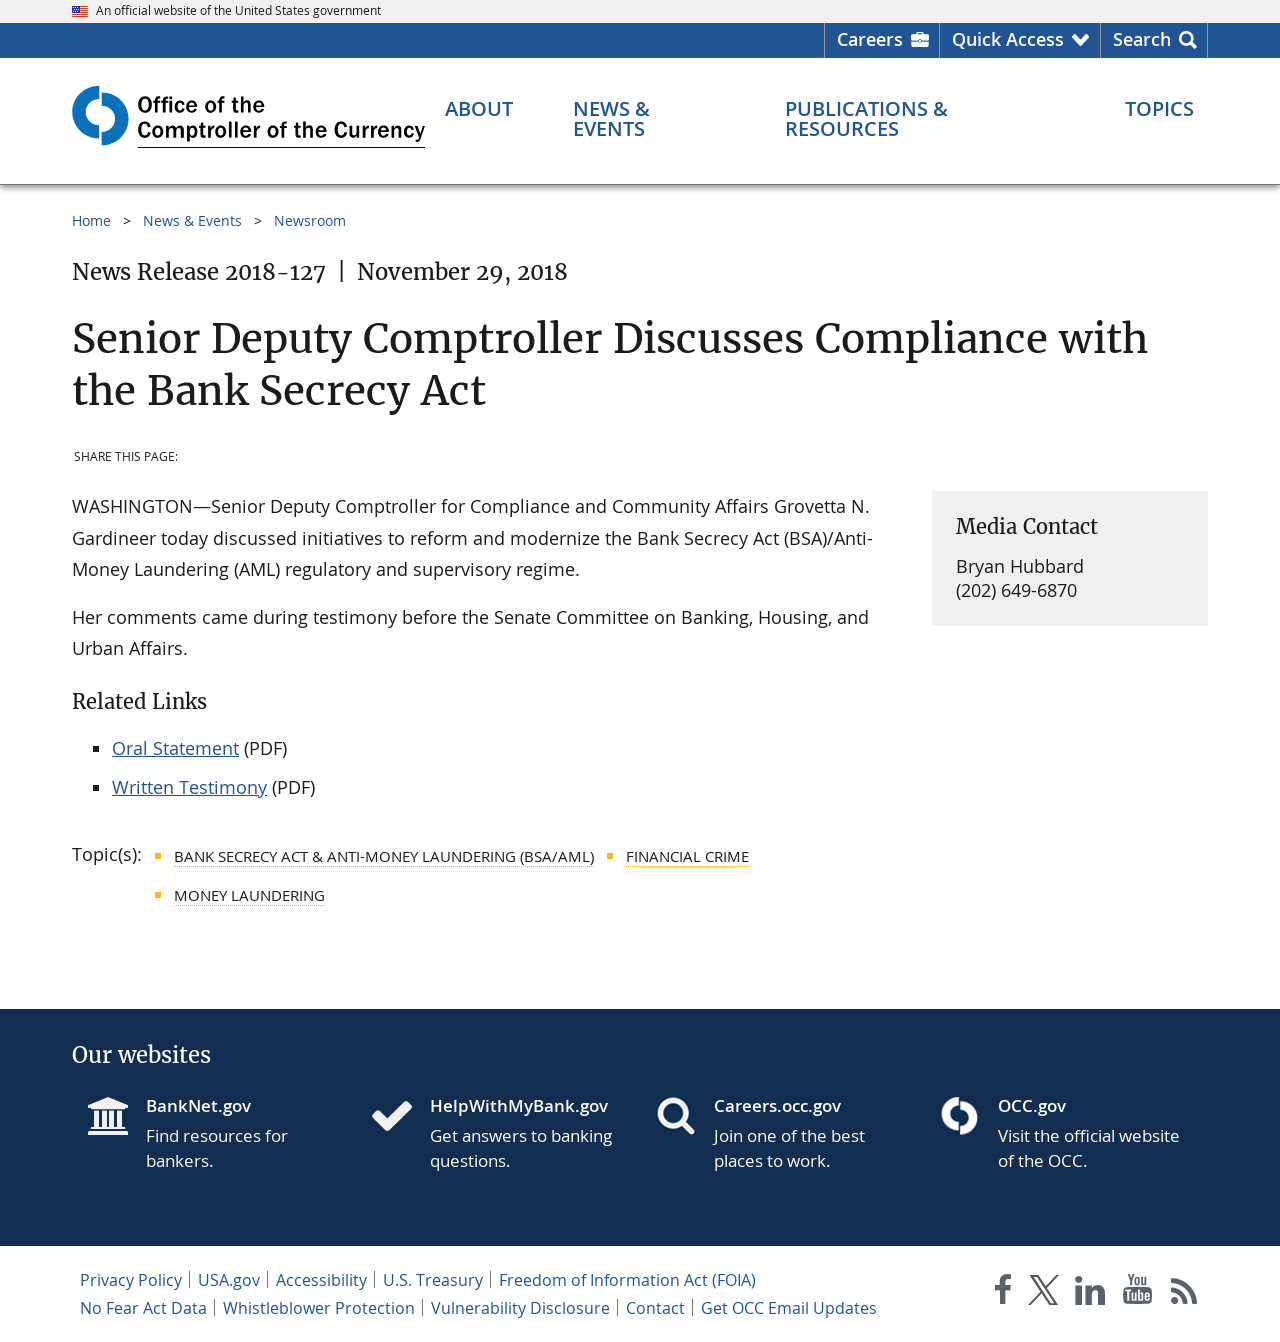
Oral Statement (175, 748)
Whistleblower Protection (319, 1308)
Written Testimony (189, 787)
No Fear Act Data (143, 1308)
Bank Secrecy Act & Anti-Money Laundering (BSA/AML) (384, 856)
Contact (655, 1308)
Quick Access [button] (1008, 39)
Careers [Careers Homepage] (870, 39)
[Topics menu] (1159, 109)
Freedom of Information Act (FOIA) (627, 1280)
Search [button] (1142, 39)
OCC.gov (1032, 1105)
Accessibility (321, 1280)
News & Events (192, 220)
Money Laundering (249, 895)
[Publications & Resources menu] (925, 119)
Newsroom (310, 220)
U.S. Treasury (433, 1280)
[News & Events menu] (649, 119)
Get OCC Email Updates (789, 1308)
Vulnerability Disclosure (520, 1308)
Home (91, 220)
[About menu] (479, 109)
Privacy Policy (131, 1280)
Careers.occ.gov (777, 1105)
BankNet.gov (198, 1105)
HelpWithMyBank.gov (519, 1105)
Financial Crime (687, 856)
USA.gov (229, 1280)
